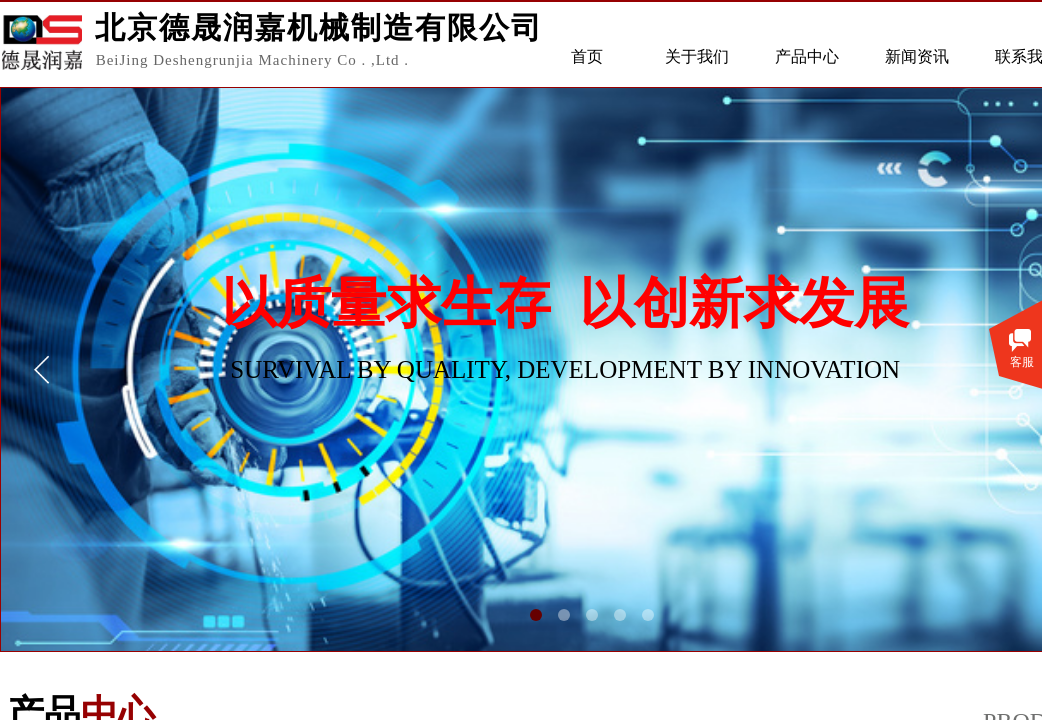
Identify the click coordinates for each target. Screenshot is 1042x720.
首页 (587, 56)
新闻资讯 (917, 56)
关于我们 (697, 56)
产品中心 (807, 56)
